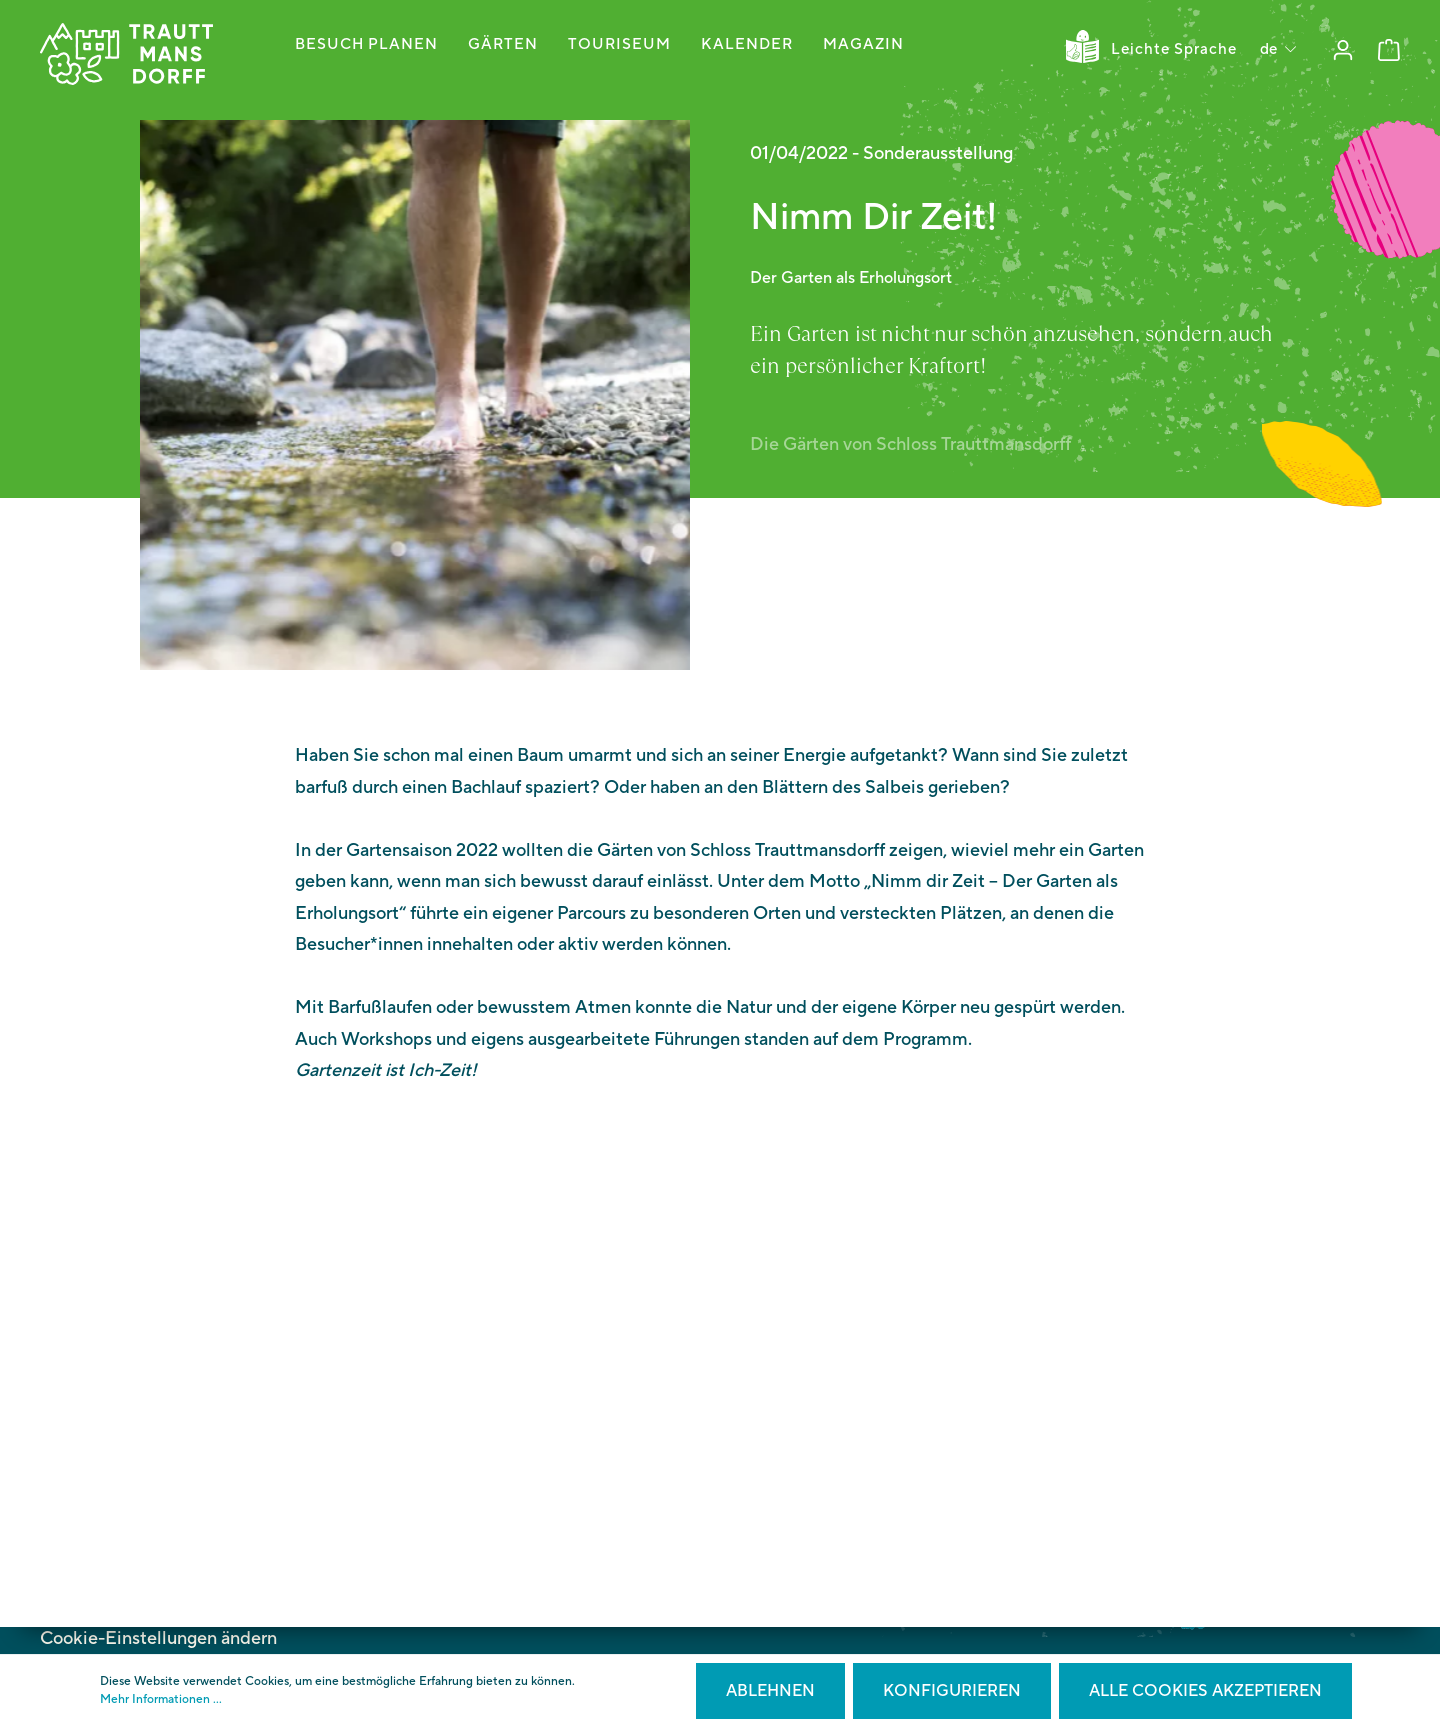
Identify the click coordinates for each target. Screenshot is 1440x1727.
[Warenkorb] (1389, 50)
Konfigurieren (952, 1691)
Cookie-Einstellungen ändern (158, 1638)
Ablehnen (770, 1691)
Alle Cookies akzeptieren (1205, 1691)
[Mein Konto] (1343, 50)
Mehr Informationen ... (161, 1699)
